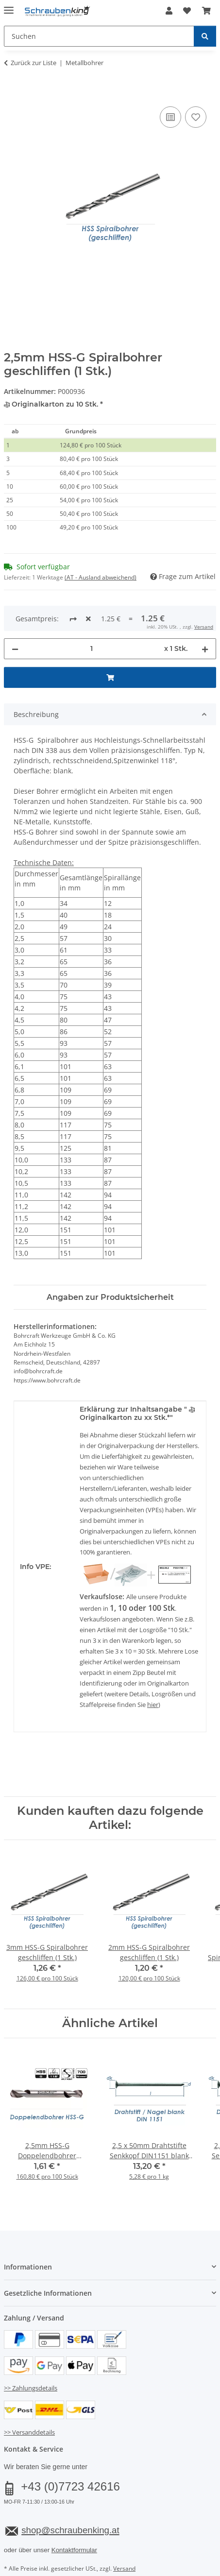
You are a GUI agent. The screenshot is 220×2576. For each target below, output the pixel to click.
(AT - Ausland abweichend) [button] (100, 577)
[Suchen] (205, 36)
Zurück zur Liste (33, 62)
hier (152, 1672)
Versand (124, 2536)
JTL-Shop (126, 2569)
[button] (169, 10)
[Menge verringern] (15, 616)
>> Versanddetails (29, 2400)
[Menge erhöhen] (205, 616)
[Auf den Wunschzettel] (195, 117)
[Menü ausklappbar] (9, 6)
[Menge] (91, 616)
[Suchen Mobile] (99, 36)
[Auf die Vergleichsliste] (170, 117)
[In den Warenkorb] (11, 93)
